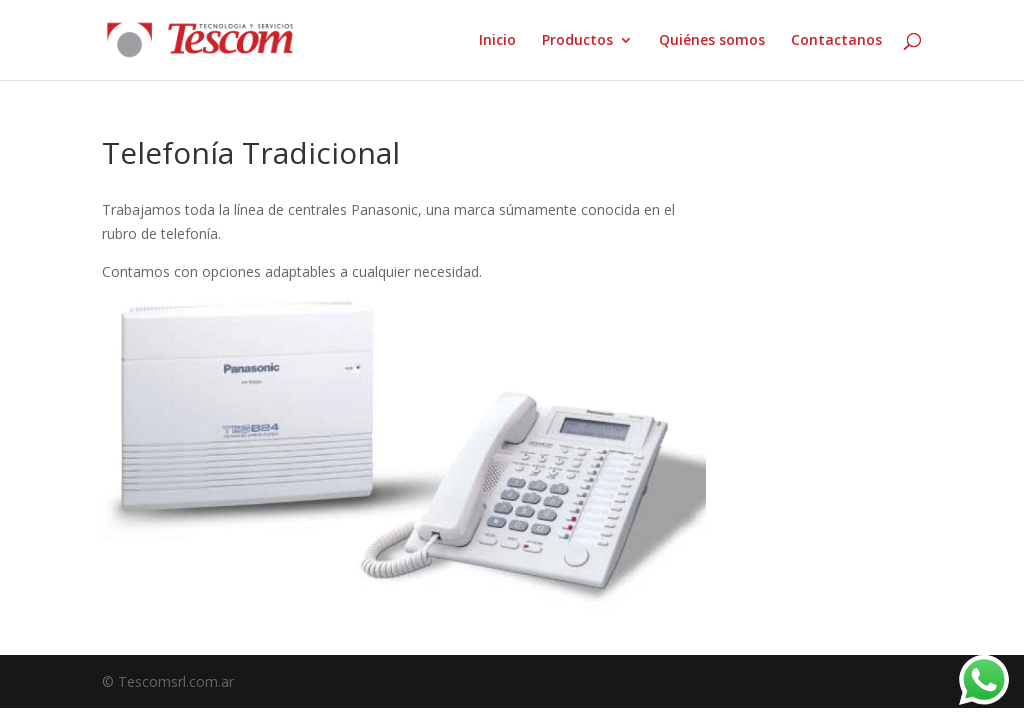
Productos (577, 41)
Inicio (497, 41)
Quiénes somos (712, 41)
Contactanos (836, 41)
